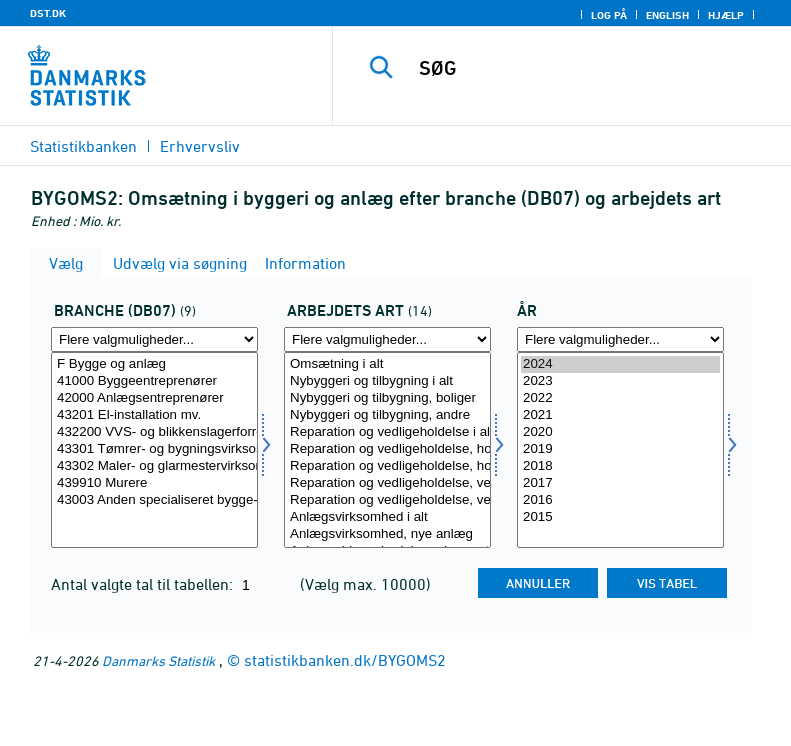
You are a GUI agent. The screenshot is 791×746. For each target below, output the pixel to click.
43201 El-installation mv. (154, 415)
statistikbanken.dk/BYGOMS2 (345, 660)
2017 (620, 483)
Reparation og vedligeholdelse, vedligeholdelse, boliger (387, 483)
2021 (620, 415)
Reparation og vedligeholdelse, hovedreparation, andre (387, 466)
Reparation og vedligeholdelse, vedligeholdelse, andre (387, 500)
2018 (620, 466)
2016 (620, 500)
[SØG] (592, 68)
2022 (620, 398)
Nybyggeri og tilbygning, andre (387, 415)
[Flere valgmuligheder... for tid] (620, 339)
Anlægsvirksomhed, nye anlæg (387, 534)
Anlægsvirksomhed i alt (387, 517)
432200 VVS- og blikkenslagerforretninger (154, 432)
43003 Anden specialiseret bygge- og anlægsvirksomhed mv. (154, 500)
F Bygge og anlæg (154, 364)
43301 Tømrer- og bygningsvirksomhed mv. (154, 449)
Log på (609, 15)
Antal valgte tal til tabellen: (144, 584)
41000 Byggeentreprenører (154, 381)
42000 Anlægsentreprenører (154, 398)
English (667, 15)
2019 (620, 449)
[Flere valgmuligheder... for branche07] (154, 339)
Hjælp (726, 15)
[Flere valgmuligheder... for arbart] (387, 339)
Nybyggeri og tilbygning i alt (387, 381)
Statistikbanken (83, 146)
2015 (620, 517)
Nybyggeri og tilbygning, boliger (387, 398)
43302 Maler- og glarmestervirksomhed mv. (154, 466)
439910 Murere (154, 483)
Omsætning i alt (387, 364)
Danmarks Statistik (158, 660)
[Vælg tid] (620, 450)
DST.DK (48, 13)
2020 (620, 432)
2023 (620, 381)
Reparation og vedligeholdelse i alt (387, 432)
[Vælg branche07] (154, 450)
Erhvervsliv (200, 146)
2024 (620, 364)
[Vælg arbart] (387, 450)
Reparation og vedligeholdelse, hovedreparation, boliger (387, 449)
